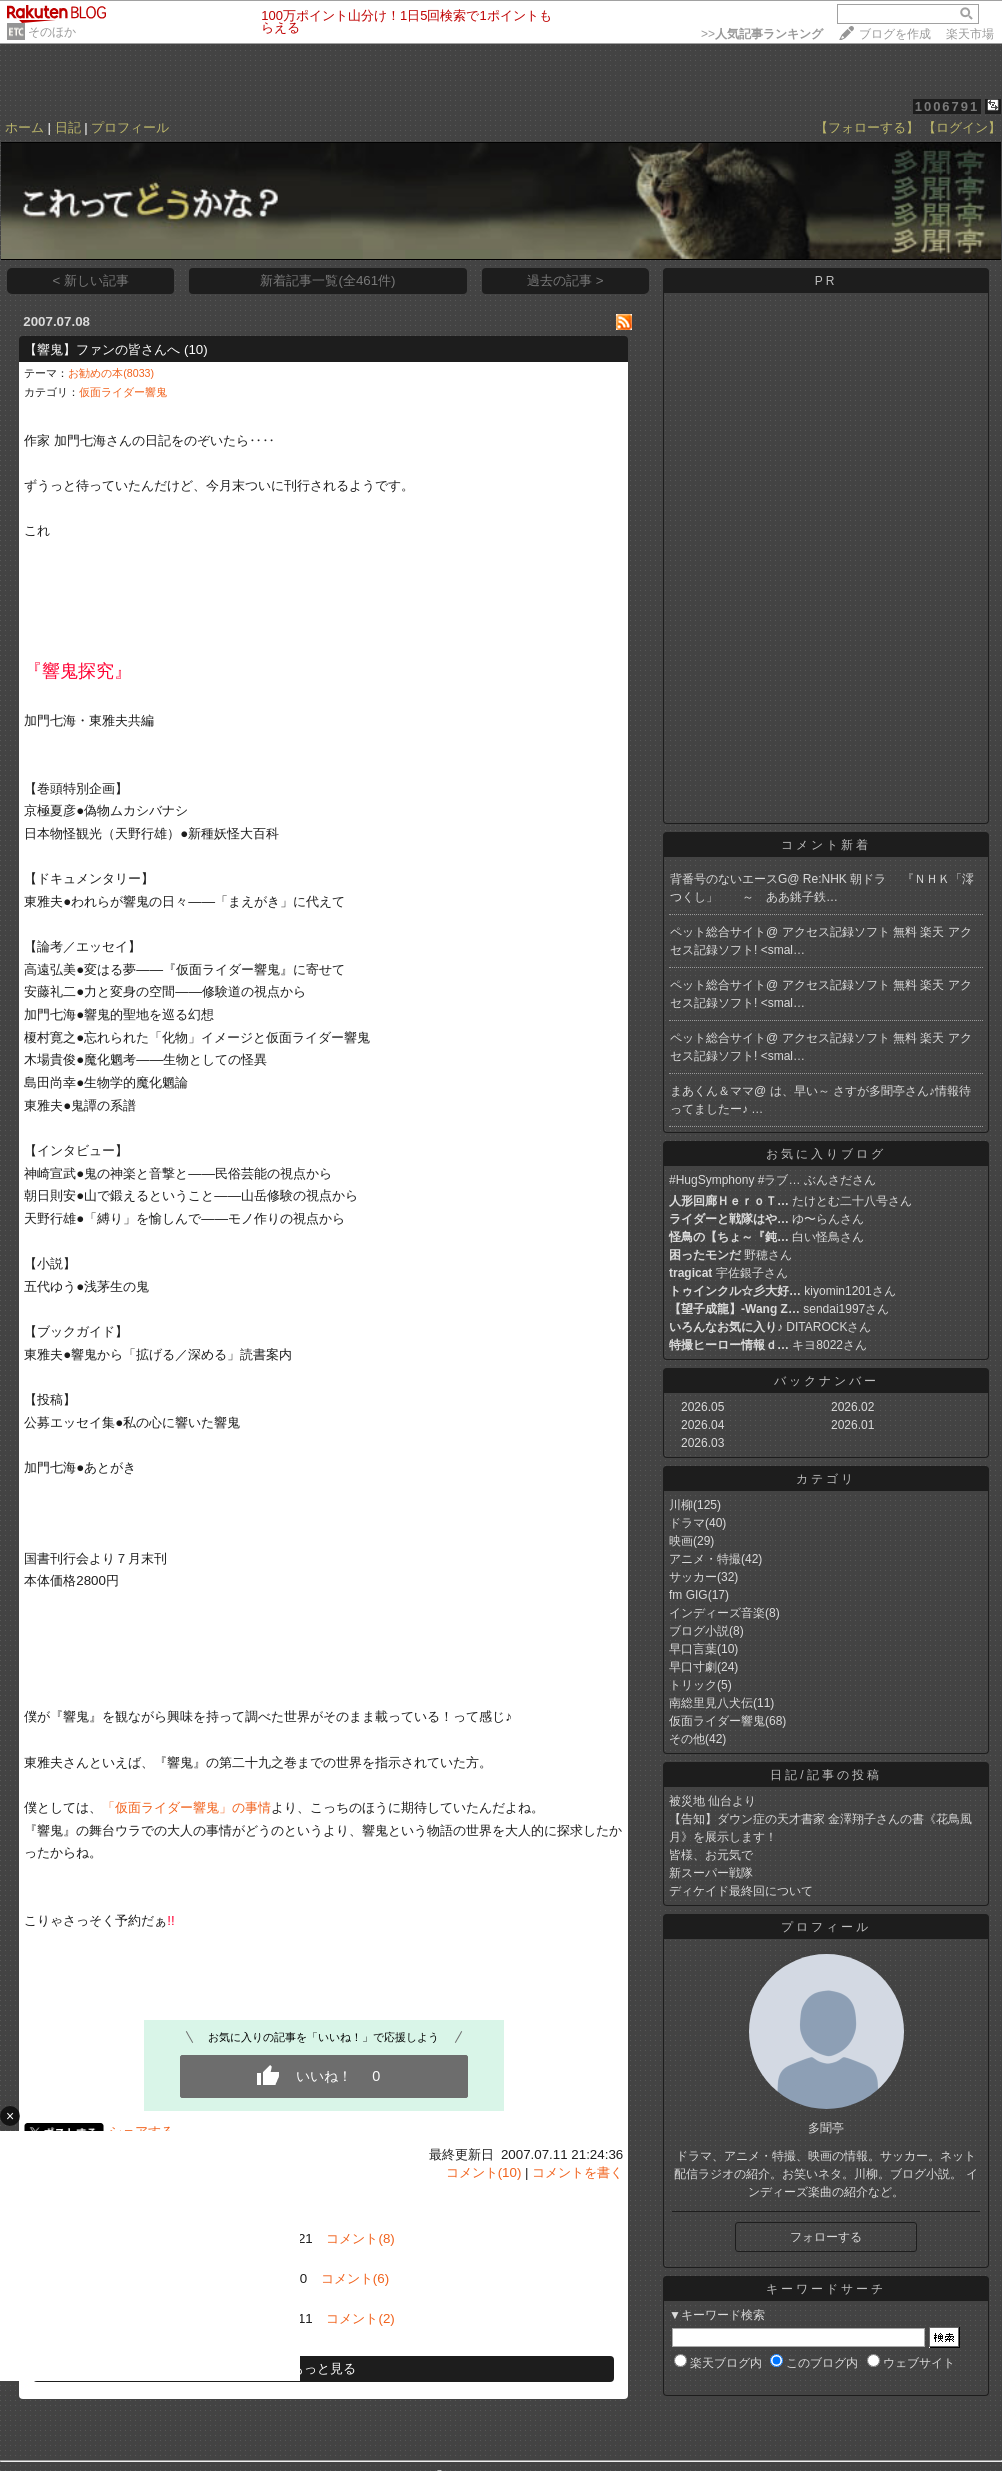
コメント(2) (360, 2318)
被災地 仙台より (712, 1801)
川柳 (681, 1505)
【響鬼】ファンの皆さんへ (102, 349)
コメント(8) (360, 2238)
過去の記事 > (565, 280)
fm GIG (688, 1595)
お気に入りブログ (826, 1154)
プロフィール (130, 127)
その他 (687, 1739)
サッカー (693, 1577)
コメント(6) (355, 2278)
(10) (196, 349)
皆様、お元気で (711, 1855)
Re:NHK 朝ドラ (852, 879)
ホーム (24, 127)
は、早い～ (801, 1091)
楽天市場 (970, 34)
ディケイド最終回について (741, 1891)
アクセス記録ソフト (837, 932)
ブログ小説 (699, 1631)
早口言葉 (693, 1649)
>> (762, 34)
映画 (681, 1541)
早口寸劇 (693, 1667)
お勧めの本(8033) (111, 373)
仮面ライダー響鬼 (123, 392)
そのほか (52, 32)
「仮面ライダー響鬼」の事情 (186, 1807)
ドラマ (687, 1523)
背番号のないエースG (728, 879)
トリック (693, 1685)
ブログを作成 (895, 34)
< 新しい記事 (91, 280)
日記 (68, 127)
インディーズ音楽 (717, 1613)
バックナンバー (826, 1381)
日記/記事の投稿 (825, 1775)
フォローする (826, 2237)
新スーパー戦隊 (711, 1873)
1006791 (947, 106)
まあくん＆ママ (712, 1091)
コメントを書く (577, 2172)
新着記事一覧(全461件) (327, 280)
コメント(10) (484, 2172)
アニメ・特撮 (705, 1559)
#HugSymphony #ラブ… (734, 1180)
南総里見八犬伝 (711, 1703)
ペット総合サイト (718, 932)
